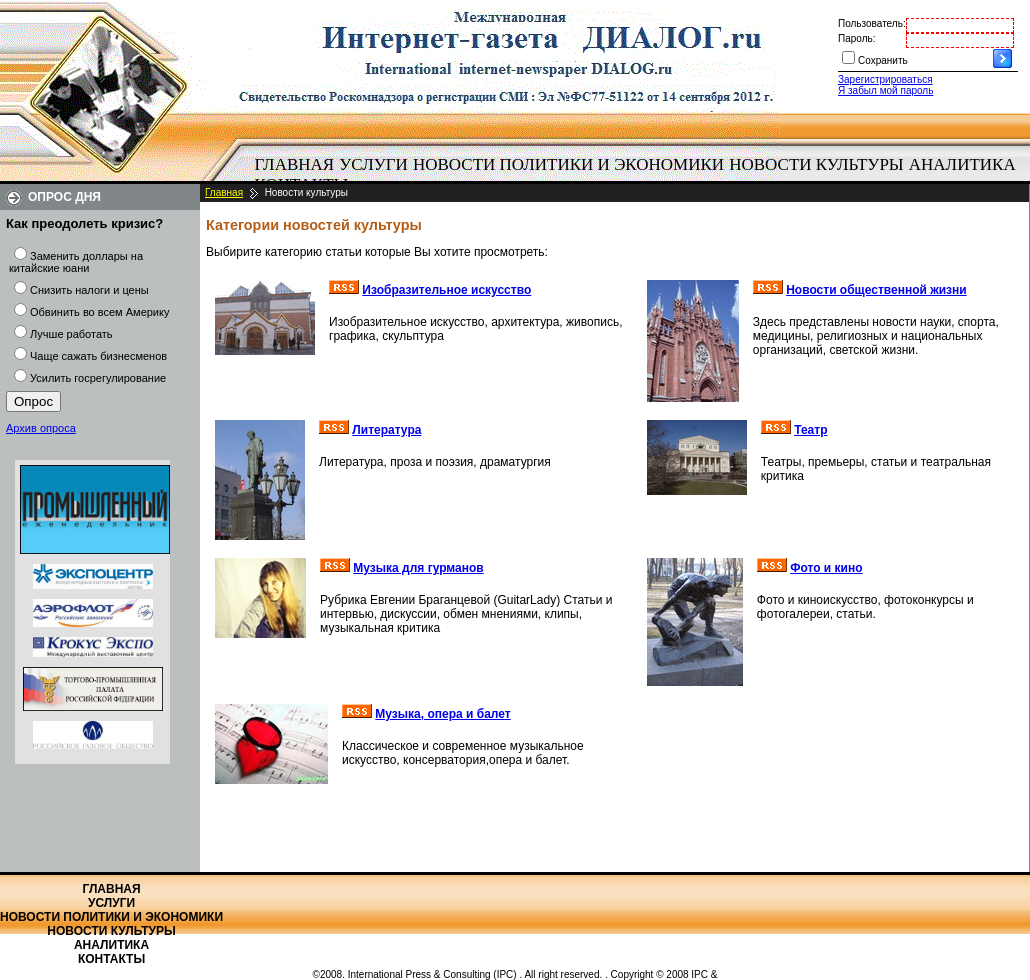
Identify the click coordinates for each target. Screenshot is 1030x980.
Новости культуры (816, 164)
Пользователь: (872, 23)
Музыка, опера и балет (442, 714)
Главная (295, 164)
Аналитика (962, 164)
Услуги (373, 164)
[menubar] (640, 175)
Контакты (111, 959)
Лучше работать (71, 334)
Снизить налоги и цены (89, 290)
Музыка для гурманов (418, 568)
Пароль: (856, 38)
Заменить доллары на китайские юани (76, 262)
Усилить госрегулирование (98, 378)
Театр (810, 430)
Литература (386, 430)
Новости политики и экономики (568, 164)
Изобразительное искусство (446, 290)
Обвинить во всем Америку (99, 312)
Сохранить (883, 60)
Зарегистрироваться (885, 79)
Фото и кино (826, 568)
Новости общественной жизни (876, 290)
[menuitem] (294, 165)
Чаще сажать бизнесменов (98, 356)
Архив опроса (41, 428)
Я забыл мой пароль (885, 90)
